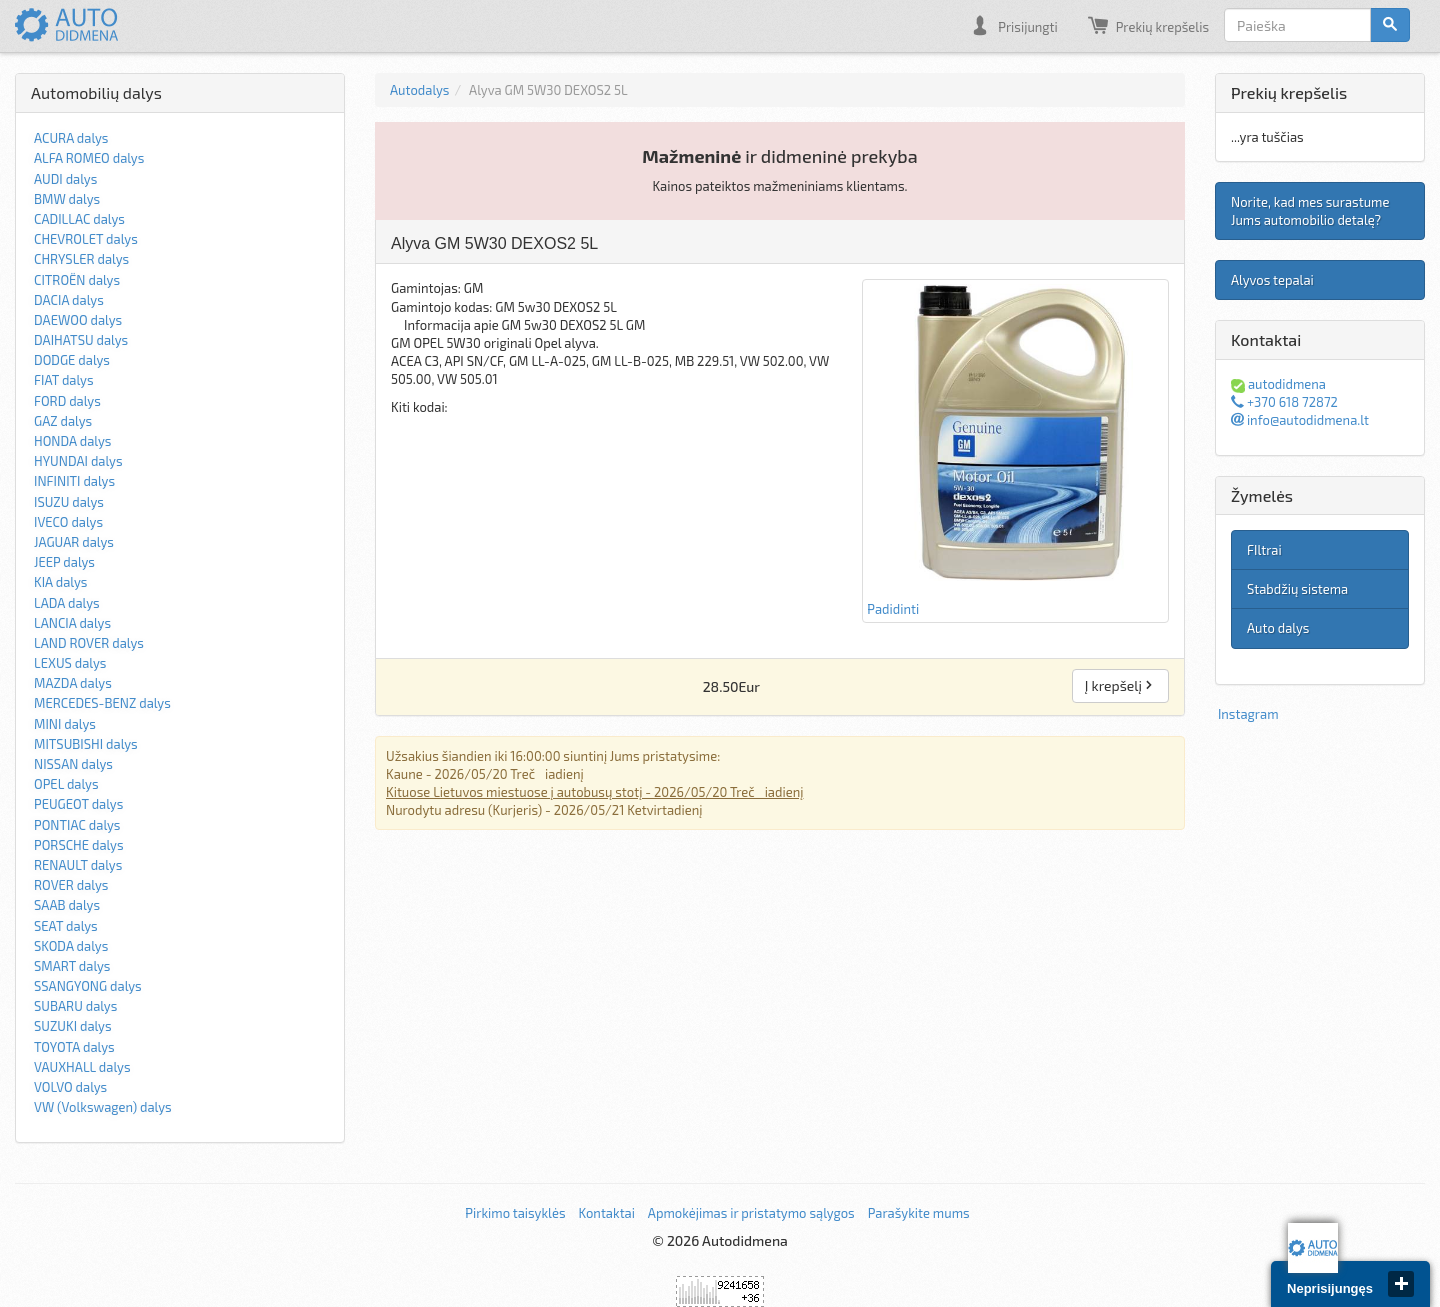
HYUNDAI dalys (78, 461)
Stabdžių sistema (1297, 589)
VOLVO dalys (70, 1087)
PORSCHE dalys (79, 845)
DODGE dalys (72, 360)
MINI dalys (65, 724)
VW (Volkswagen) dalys (103, 1107)
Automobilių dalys (96, 92)
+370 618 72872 (1284, 402)
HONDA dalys (72, 441)
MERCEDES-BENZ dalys (102, 703)
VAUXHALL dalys (82, 1067)
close (1401, 1284)
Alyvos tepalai (1272, 280)
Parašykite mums (919, 1213)
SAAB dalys (67, 905)
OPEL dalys (66, 784)
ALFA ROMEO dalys (89, 158)
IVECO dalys (68, 522)
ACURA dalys (71, 138)
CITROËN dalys (77, 280)
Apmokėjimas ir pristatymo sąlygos (751, 1213)
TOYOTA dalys (74, 1047)
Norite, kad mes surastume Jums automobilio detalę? (1310, 211)
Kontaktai (606, 1213)
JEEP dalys (64, 562)
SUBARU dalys (75, 1006)
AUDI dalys (65, 179)
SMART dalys (72, 966)
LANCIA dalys (72, 623)
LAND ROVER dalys (89, 643)
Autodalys (419, 90)
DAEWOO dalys (78, 320)
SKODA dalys (71, 946)
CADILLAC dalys (79, 219)
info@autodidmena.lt (1300, 420)
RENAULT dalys (78, 865)
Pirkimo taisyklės (515, 1213)
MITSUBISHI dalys (86, 744)
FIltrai (1264, 550)
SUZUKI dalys (73, 1026)
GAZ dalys (63, 421)
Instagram (1248, 714)
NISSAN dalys (73, 764)
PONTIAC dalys (77, 825)
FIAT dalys (64, 380)
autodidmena (1278, 384)
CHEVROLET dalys (86, 239)
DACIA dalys (69, 300)
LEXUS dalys (70, 663)
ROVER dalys (71, 885)
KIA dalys (60, 582)
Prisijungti (1013, 25)
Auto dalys (1278, 628)
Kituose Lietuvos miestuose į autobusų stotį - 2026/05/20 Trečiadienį (594, 792)
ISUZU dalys (69, 502)
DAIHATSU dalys (81, 340)
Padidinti (1015, 450)
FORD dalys (67, 401)
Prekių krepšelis (1148, 25)
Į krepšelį (1120, 685)
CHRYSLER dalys (81, 259)
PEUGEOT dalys (78, 804)
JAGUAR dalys (74, 542)
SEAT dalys (66, 926)
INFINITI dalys (74, 481)
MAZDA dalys (73, 683)
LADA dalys (67, 603)
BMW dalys (67, 199)
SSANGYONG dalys (88, 986)
